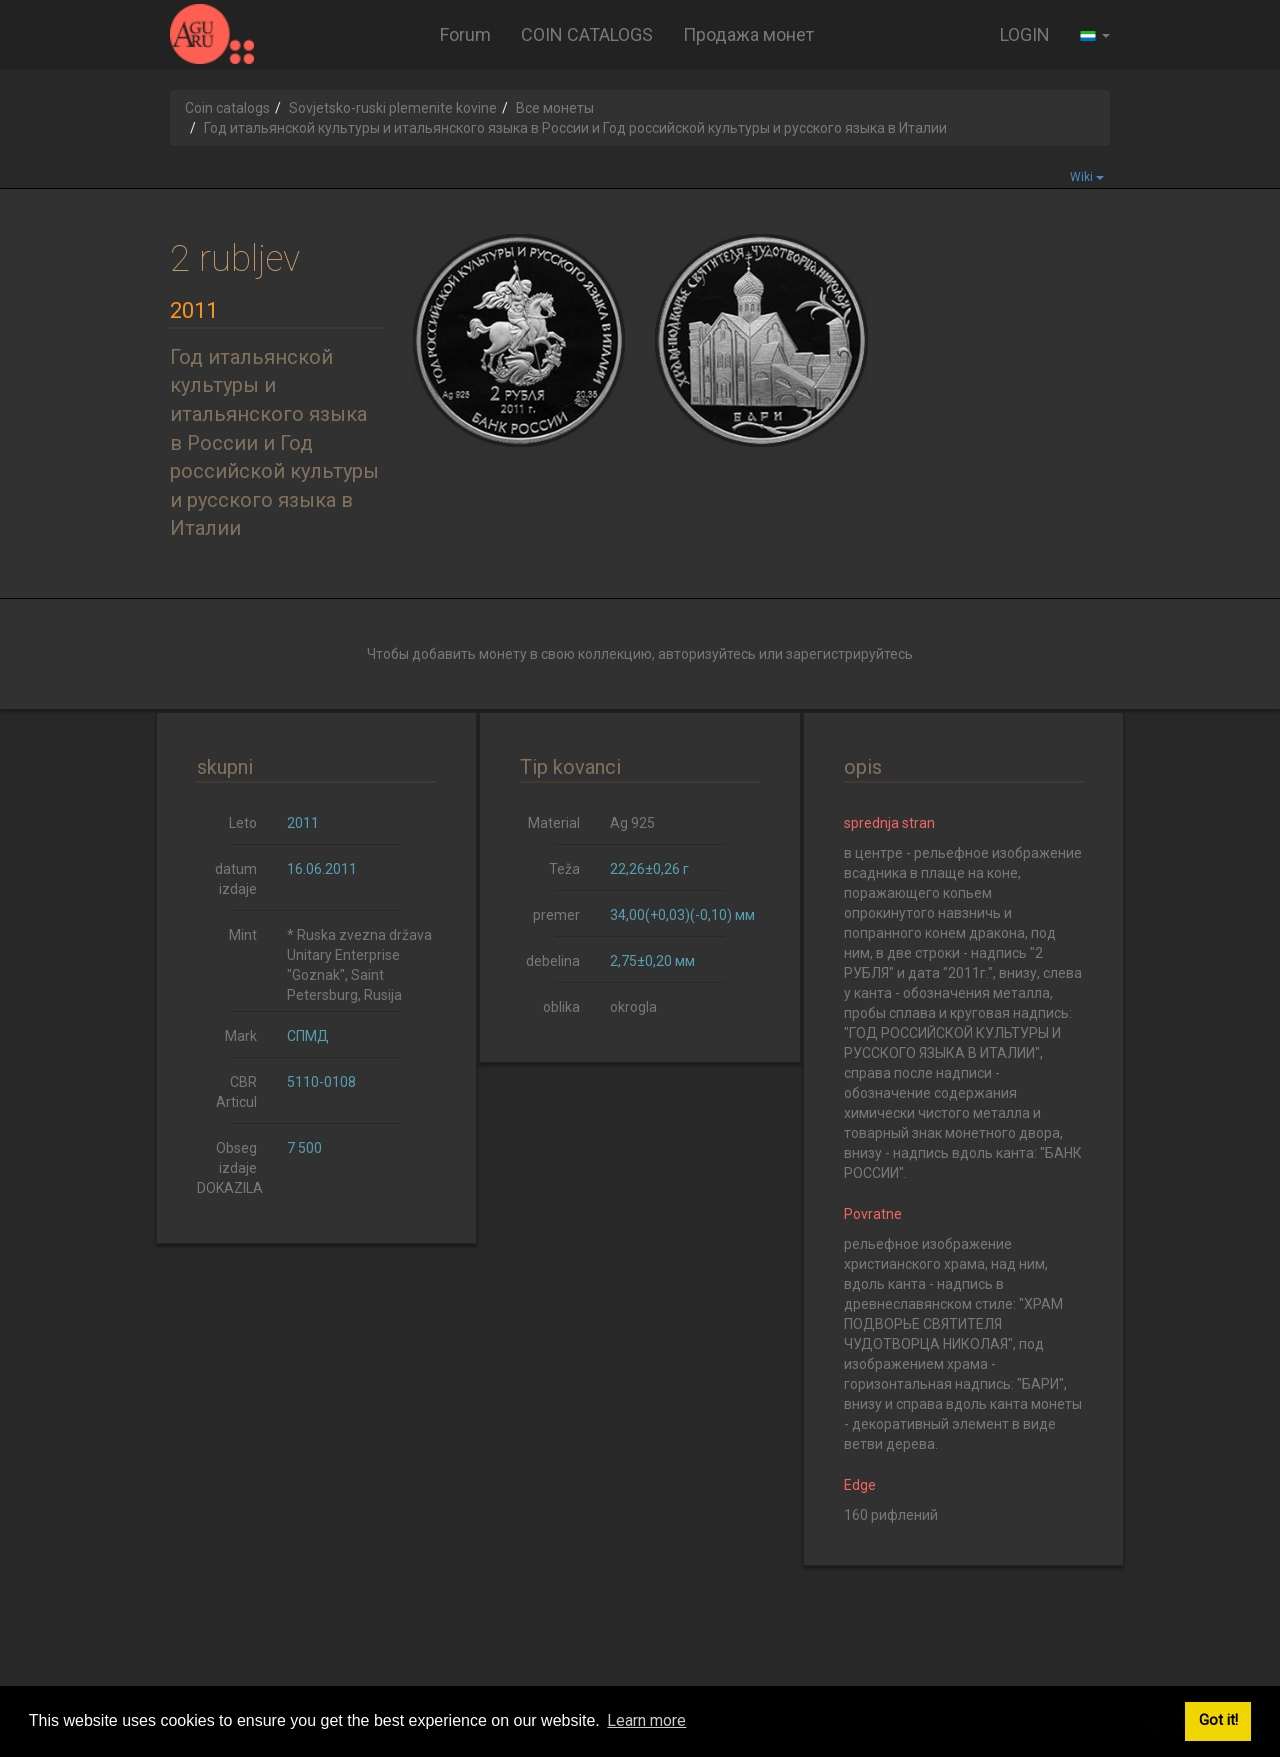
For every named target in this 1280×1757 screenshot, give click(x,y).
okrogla (633, 1007)
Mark (241, 1036)
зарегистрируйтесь (849, 654)
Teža (564, 869)
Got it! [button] (1218, 1720)
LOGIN (1025, 34)
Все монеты (555, 108)
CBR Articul (236, 1092)
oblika (561, 1007)
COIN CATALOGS (587, 34)
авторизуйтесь (707, 654)
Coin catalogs (227, 108)
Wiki (1087, 177)
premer (556, 915)
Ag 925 (632, 823)
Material (554, 823)
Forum (465, 34)
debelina (553, 961)
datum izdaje (236, 879)
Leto (243, 823)
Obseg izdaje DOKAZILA (230, 1168)
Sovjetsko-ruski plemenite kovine (393, 108)
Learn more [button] (646, 1720)
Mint (243, 935)
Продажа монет (748, 34)
